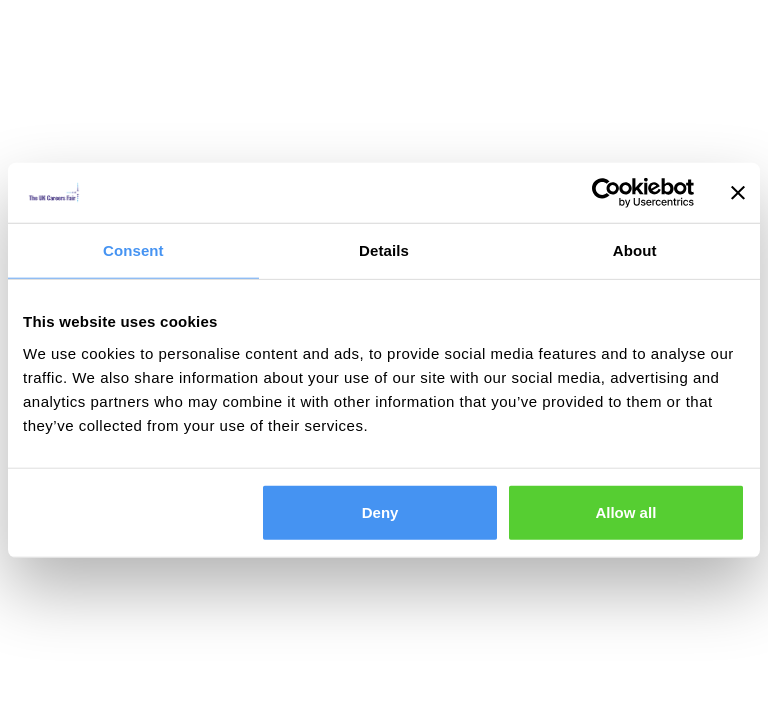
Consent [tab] (133, 250)
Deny (380, 511)
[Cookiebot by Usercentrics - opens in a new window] (606, 193)
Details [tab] (384, 250)
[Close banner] (738, 193)
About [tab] (635, 250)
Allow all (625, 511)
